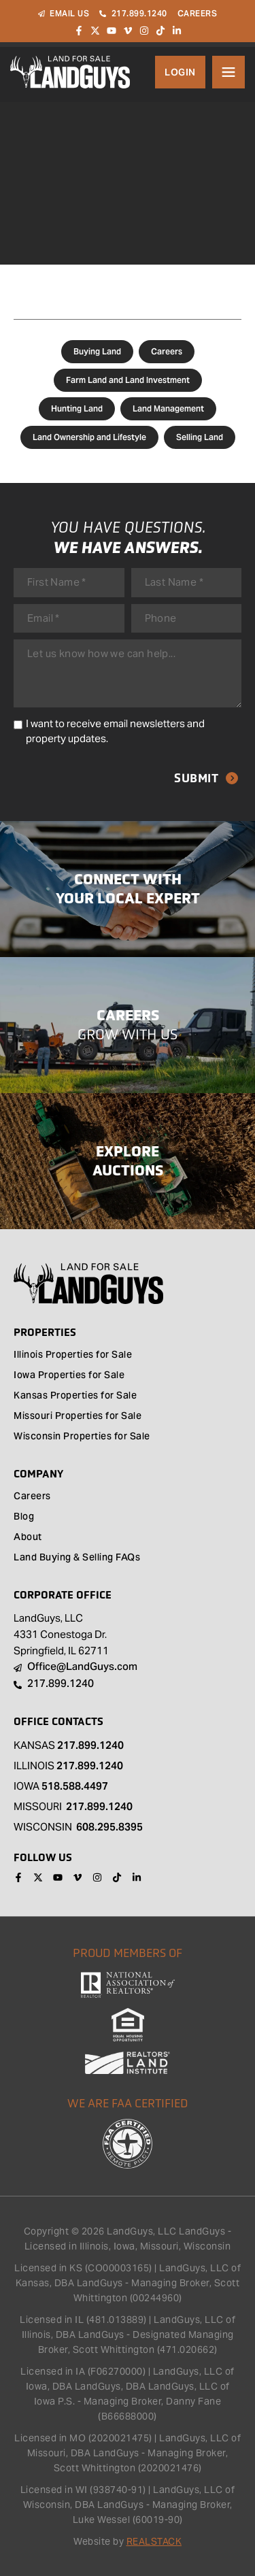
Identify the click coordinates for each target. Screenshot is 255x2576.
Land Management (168, 408)
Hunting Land (77, 408)
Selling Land (199, 437)
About (28, 1538)
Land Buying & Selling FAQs (77, 1558)
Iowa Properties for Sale (69, 1376)
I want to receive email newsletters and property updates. (115, 731)
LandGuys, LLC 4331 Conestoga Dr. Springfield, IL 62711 (61, 1634)
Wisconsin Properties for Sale (82, 1437)
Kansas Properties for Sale (75, 1396)
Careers (166, 351)
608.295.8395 (109, 1826)
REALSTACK (154, 2541)
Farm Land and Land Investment (128, 380)
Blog (24, 1517)
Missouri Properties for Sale (77, 1417)
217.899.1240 (90, 1745)
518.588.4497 (74, 1785)
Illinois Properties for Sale (73, 1356)
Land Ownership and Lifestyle (89, 437)
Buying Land (97, 351)
